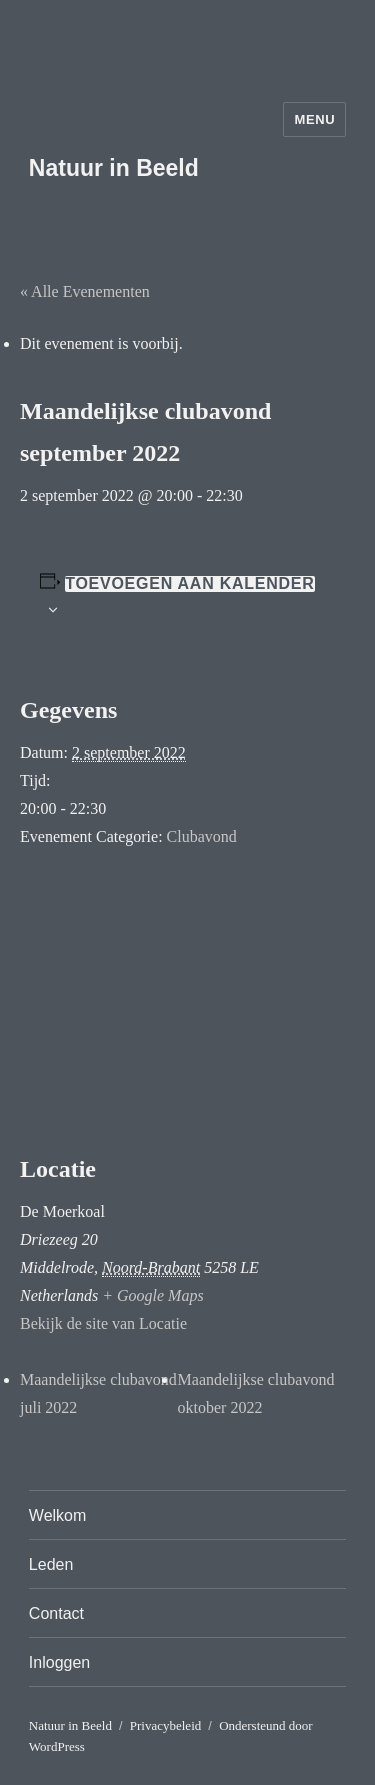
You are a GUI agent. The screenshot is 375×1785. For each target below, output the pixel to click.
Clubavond (202, 836)
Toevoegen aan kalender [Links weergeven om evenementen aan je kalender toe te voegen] (189, 584)
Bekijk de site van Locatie (103, 1323)
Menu (314, 119)
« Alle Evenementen (85, 291)
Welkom (58, 1515)
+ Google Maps (152, 1295)
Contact (56, 1613)
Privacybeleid (165, 1725)
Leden (51, 1564)
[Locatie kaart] (187, 1003)
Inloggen (59, 1662)
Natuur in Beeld (114, 168)
